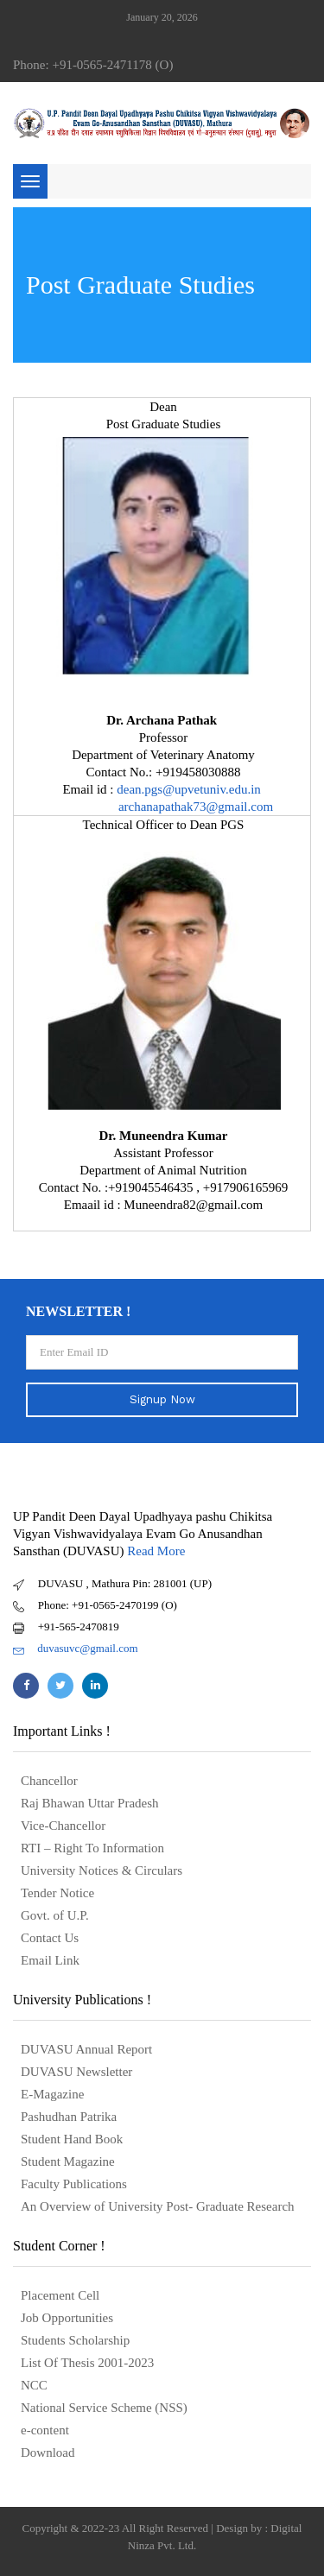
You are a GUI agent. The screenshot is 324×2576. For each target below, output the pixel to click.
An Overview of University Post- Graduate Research (158, 2206)
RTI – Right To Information (92, 1848)
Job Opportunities (67, 2318)
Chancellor (49, 1781)
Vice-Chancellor (63, 1825)
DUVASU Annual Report (86, 2049)
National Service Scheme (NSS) (104, 2408)
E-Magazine (52, 2094)
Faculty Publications (74, 2184)
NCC (34, 2385)
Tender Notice (57, 1893)
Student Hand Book (72, 2139)
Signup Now (162, 1399)
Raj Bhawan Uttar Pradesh (90, 1803)
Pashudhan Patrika (69, 2116)
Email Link (50, 1960)
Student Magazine (68, 2161)
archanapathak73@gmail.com (195, 806)
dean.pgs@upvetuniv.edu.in (190, 789)
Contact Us (50, 1938)
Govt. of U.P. (55, 1915)
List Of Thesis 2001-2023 (87, 2363)
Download (48, 2452)
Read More (156, 1551)
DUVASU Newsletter (76, 2072)
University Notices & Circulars (101, 1870)
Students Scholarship (75, 2340)
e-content (45, 2430)
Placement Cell (60, 2295)
